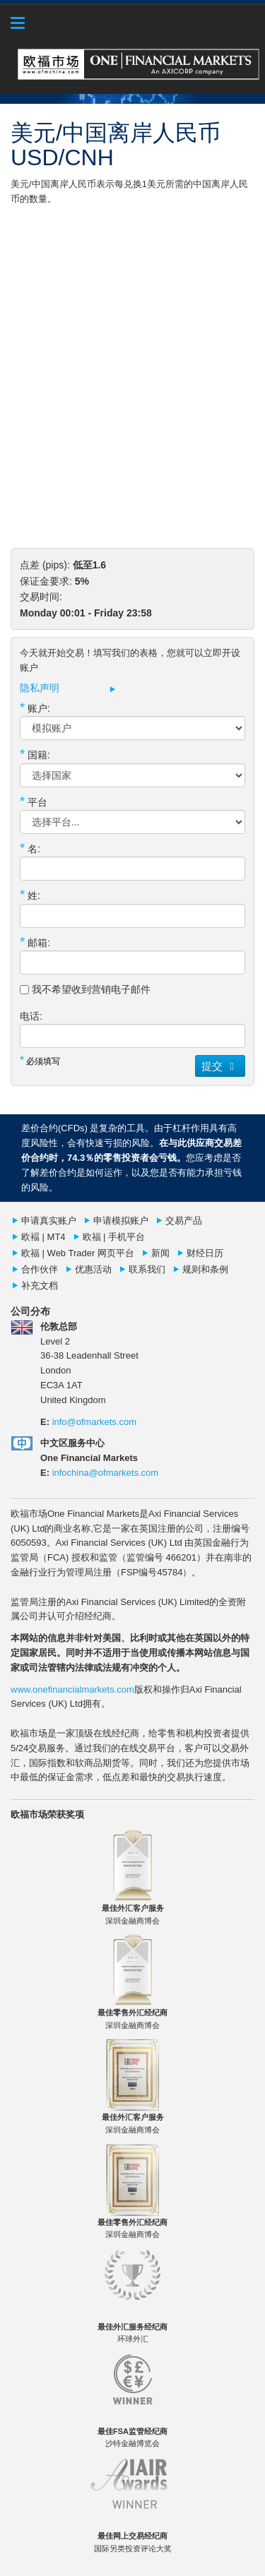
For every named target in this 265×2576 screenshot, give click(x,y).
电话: (31, 1016)
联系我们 (147, 1269)
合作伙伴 (39, 1269)
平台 (33, 801)
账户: (35, 707)
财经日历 (205, 1253)
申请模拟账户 (120, 1220)
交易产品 (183, 1220)
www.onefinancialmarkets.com (72, 1689)
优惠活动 (93, 1269)
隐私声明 (39, 688)
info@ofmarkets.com (94, 1422)
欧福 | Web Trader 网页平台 (77, 1253)
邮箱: (35, 942)
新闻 (160, 1253)
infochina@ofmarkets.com (105, 1472)
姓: (30, 895)
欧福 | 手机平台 (114, 1237)
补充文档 (39, 1285)
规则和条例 (205, 1269)
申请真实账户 (48, 1220)
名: (30, 848)
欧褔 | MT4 (43, 1237)
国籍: (35, 754)
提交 (220, 1066)
